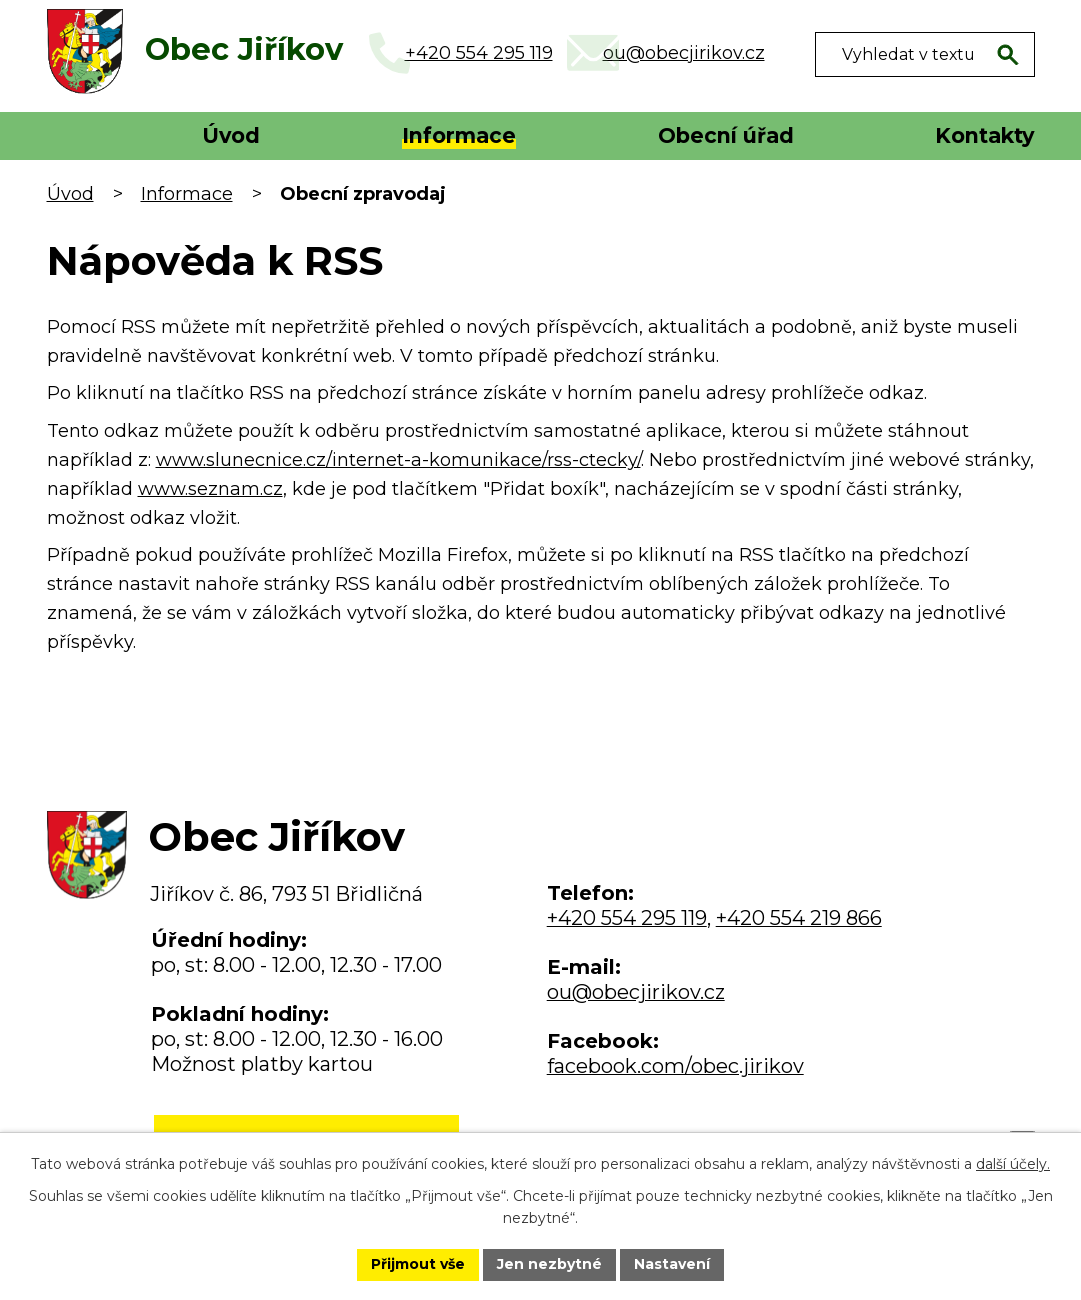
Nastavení (672, 1264)
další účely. (1013, 1164)
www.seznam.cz (210, 489)
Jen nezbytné (549, 1264)
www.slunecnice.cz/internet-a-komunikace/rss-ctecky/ (398, 460)
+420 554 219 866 (799, 918)
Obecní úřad (726, 135)
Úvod (231, 135)
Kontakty (984, 135)
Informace (459, 135)
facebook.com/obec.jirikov (675, 1066)
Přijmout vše (418, 1264)
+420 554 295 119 (627, 918)
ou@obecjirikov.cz (636, 992)
